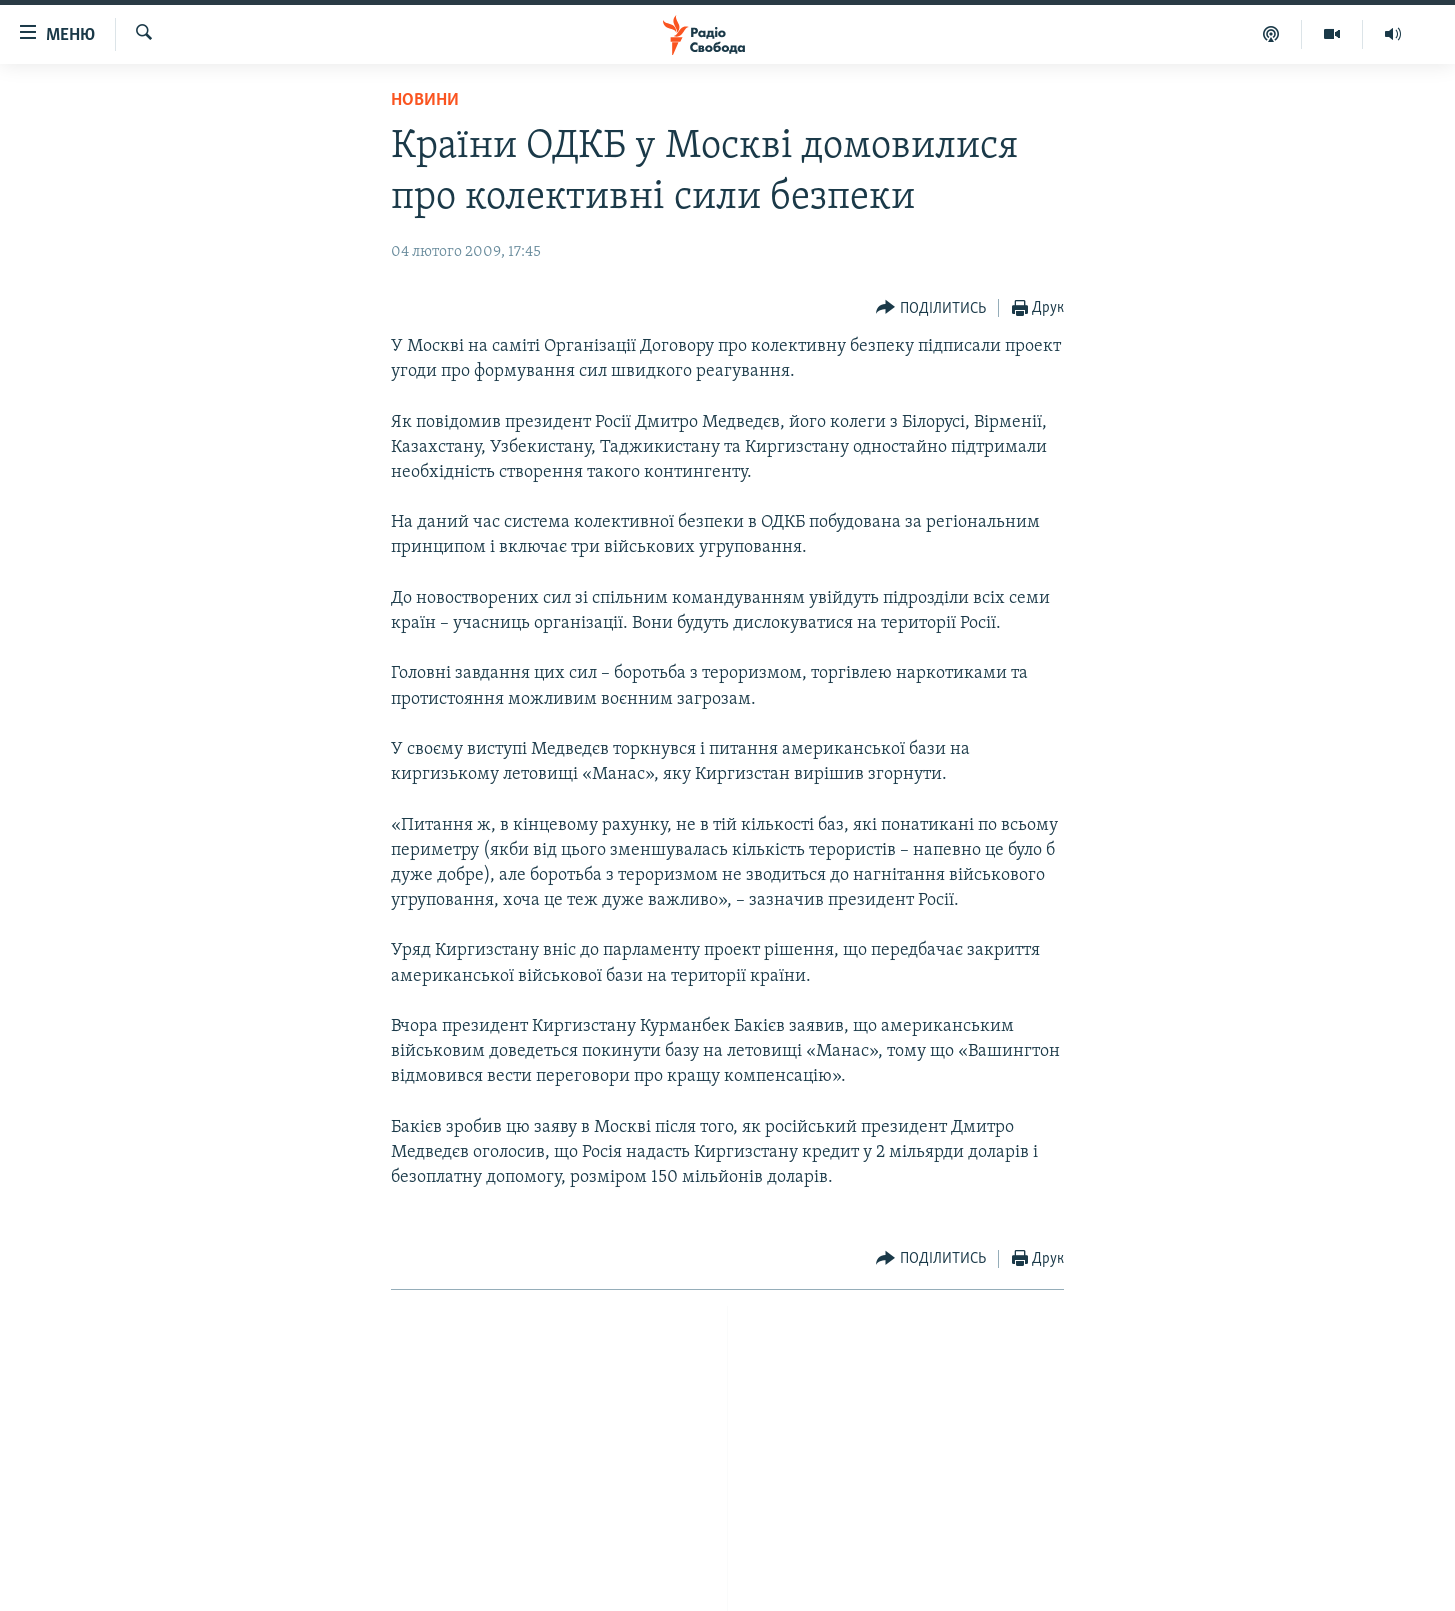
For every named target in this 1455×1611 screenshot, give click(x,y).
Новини (425, 100)
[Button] (931, 308)
